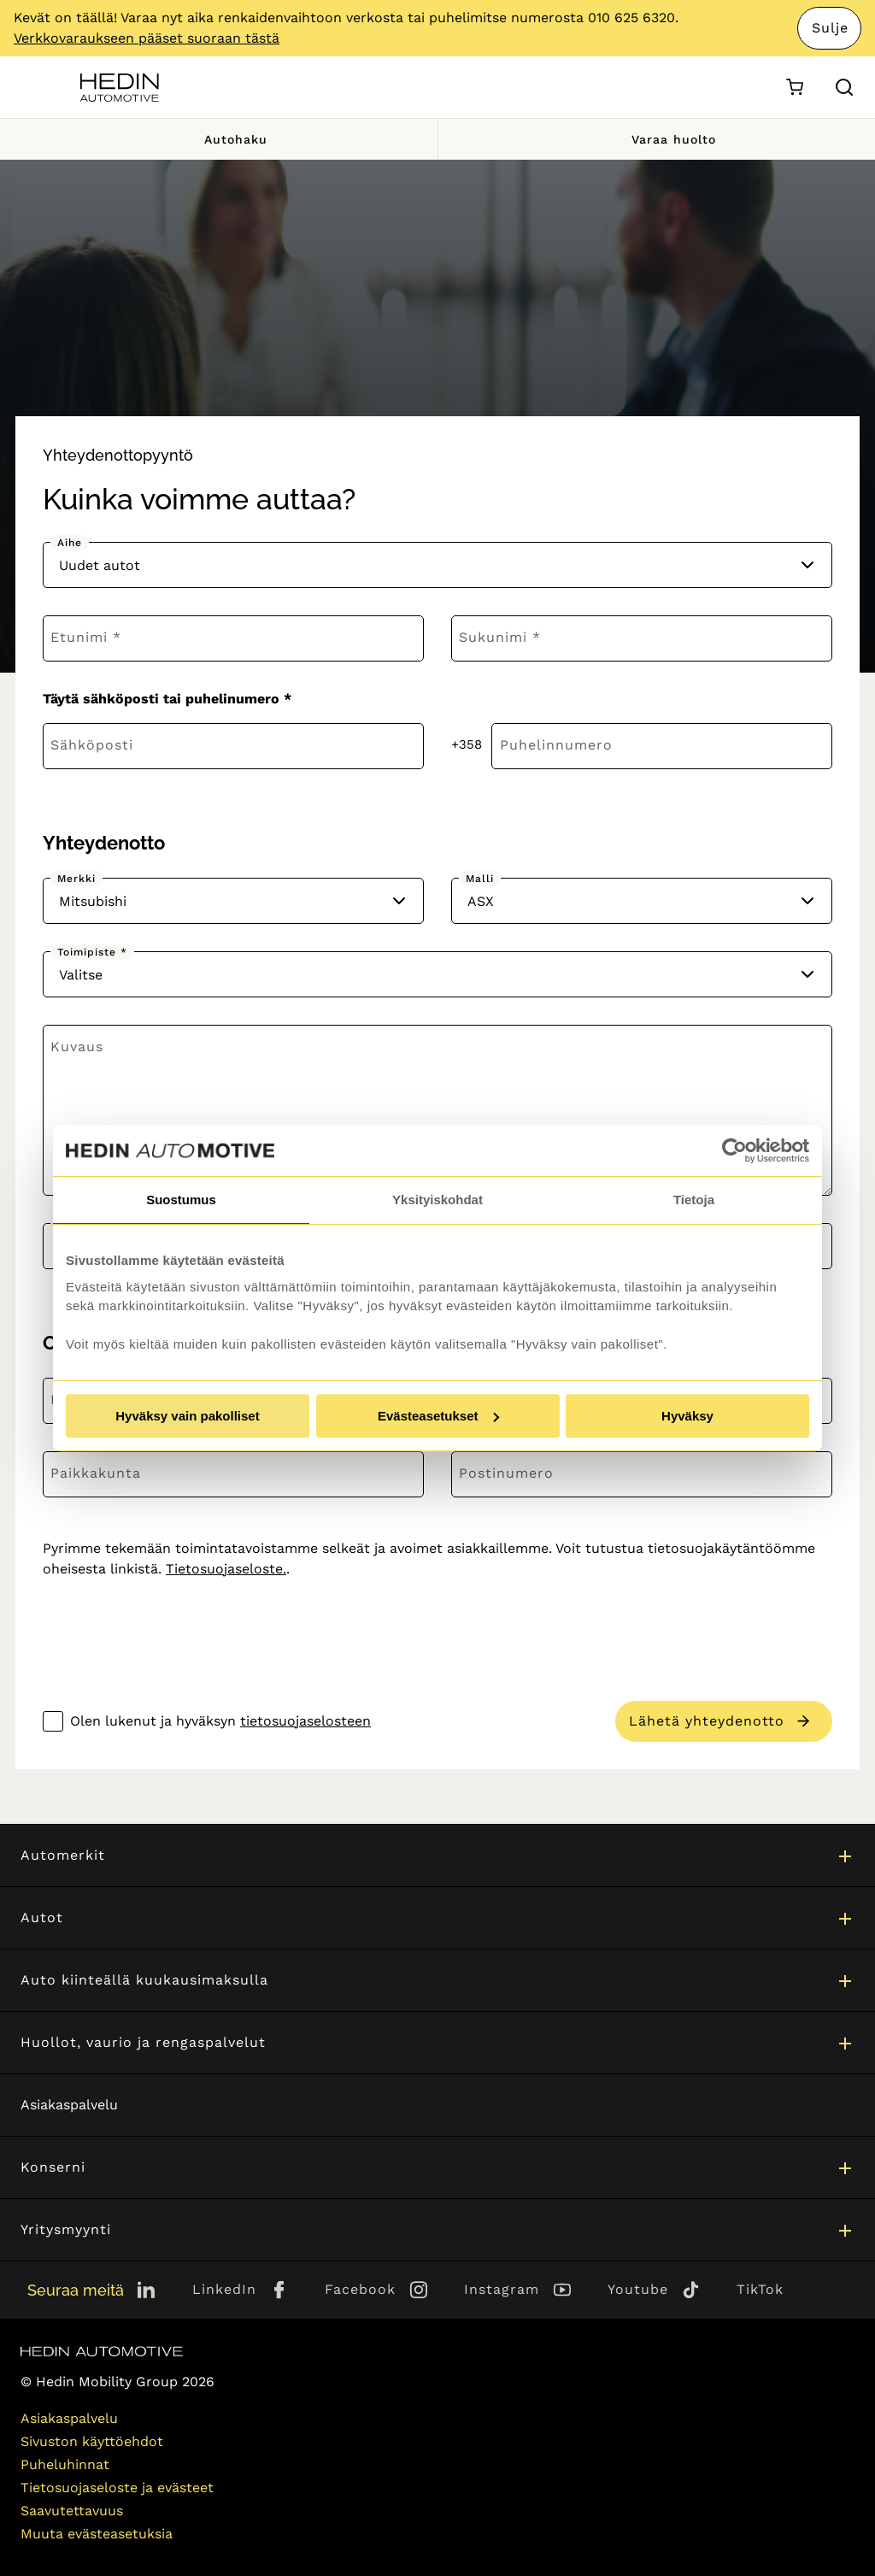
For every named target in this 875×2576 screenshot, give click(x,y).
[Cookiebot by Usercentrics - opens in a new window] (734, 1150)
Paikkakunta (95, 1473)
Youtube (638, 2289)
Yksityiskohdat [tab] (437, 1199)
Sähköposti (91, 745)
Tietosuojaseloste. (226, 1569)
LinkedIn (224, 2289)
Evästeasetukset (438, 1416)
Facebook (360, 2289)
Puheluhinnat (65, 2464)
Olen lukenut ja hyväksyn (220, 1721)
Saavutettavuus (72, 2510)
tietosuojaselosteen (305, 1721)
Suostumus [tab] (181, 1199)
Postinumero (506, 1473)
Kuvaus (76, 1046)
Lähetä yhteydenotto (706, 1721)
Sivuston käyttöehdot (92, 2441)
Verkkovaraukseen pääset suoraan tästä (146, 38)
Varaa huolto (656, 139)
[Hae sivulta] (844, 87)
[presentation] (172, 1627)
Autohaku (218, 139)
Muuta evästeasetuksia (97, 2534)
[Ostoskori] (794, 87)
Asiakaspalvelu (69, 2105)
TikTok (760, 2289)
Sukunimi (493, 637)
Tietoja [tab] (693, 1199)
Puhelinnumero (556, 745)
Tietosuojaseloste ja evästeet (117, 2487)
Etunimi (79, 637)
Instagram (501, 2289)
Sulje (830, 28)
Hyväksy (687, 1416)
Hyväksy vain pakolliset (187, 1416)
